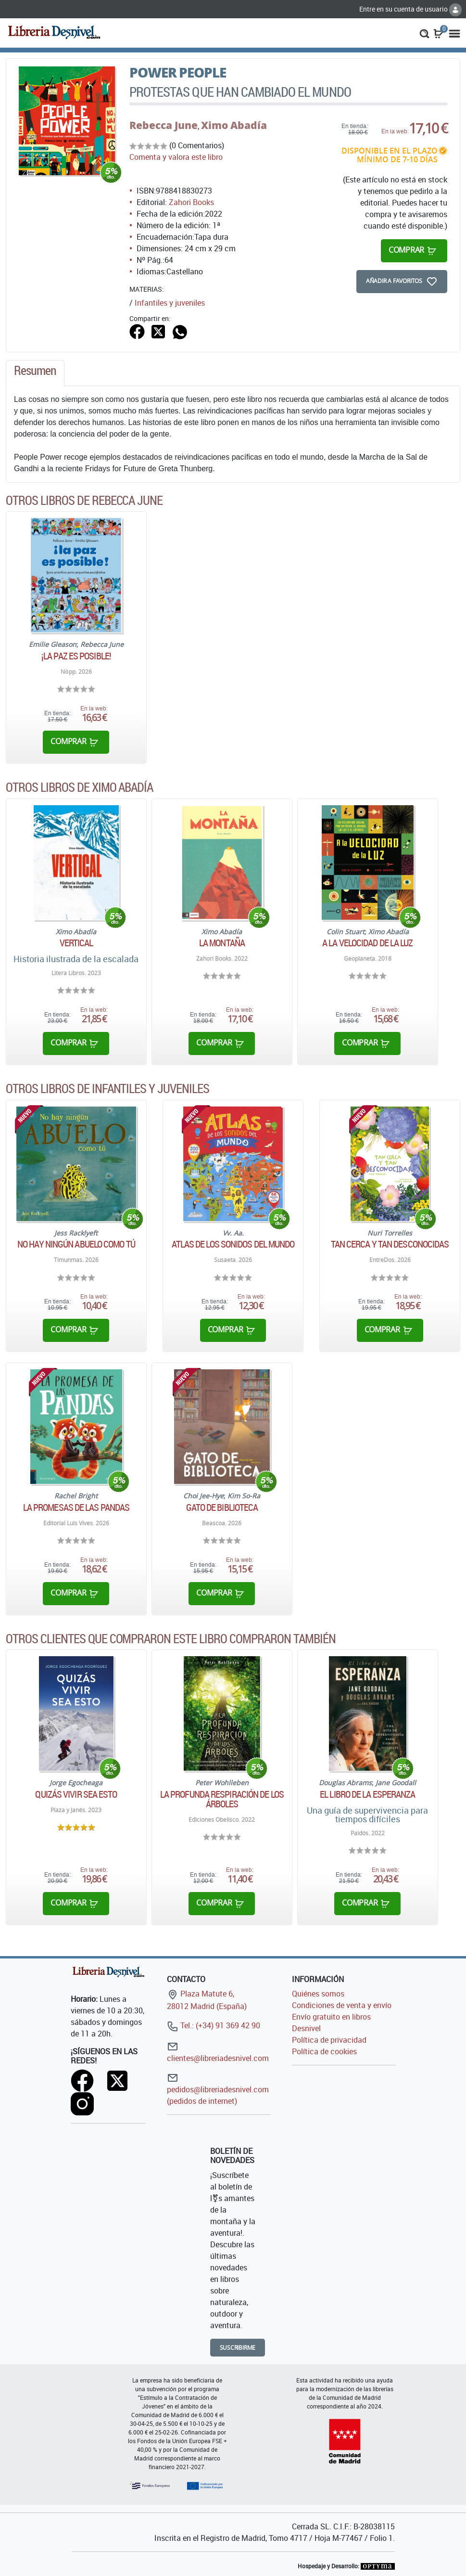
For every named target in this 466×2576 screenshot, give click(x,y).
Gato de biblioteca (222, 1507)
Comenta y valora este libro (176, 157)
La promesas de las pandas (76, 1507)
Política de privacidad (329, 2040)
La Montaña (222, 943)
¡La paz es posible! (76, 656)
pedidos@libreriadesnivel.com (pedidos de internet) (218, 2089)
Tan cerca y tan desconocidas (390, 1244)
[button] (424, 32)
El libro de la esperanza (367, 1794)
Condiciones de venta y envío (341, 2005)
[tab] (35, 373)
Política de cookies (324, 2051)
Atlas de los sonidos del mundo (233, 1244)
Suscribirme (238, 2348)
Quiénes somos (318, 1993)
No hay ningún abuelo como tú (76, 1244)
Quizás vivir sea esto (76, 1794)
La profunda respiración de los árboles (222, 1799)
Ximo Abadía (234, 125)
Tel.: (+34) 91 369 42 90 (213, 2025)
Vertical (76, 943)
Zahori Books (191, 202)
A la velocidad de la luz (367, 943)
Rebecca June (163, 125)
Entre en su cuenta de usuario (410, 8)
